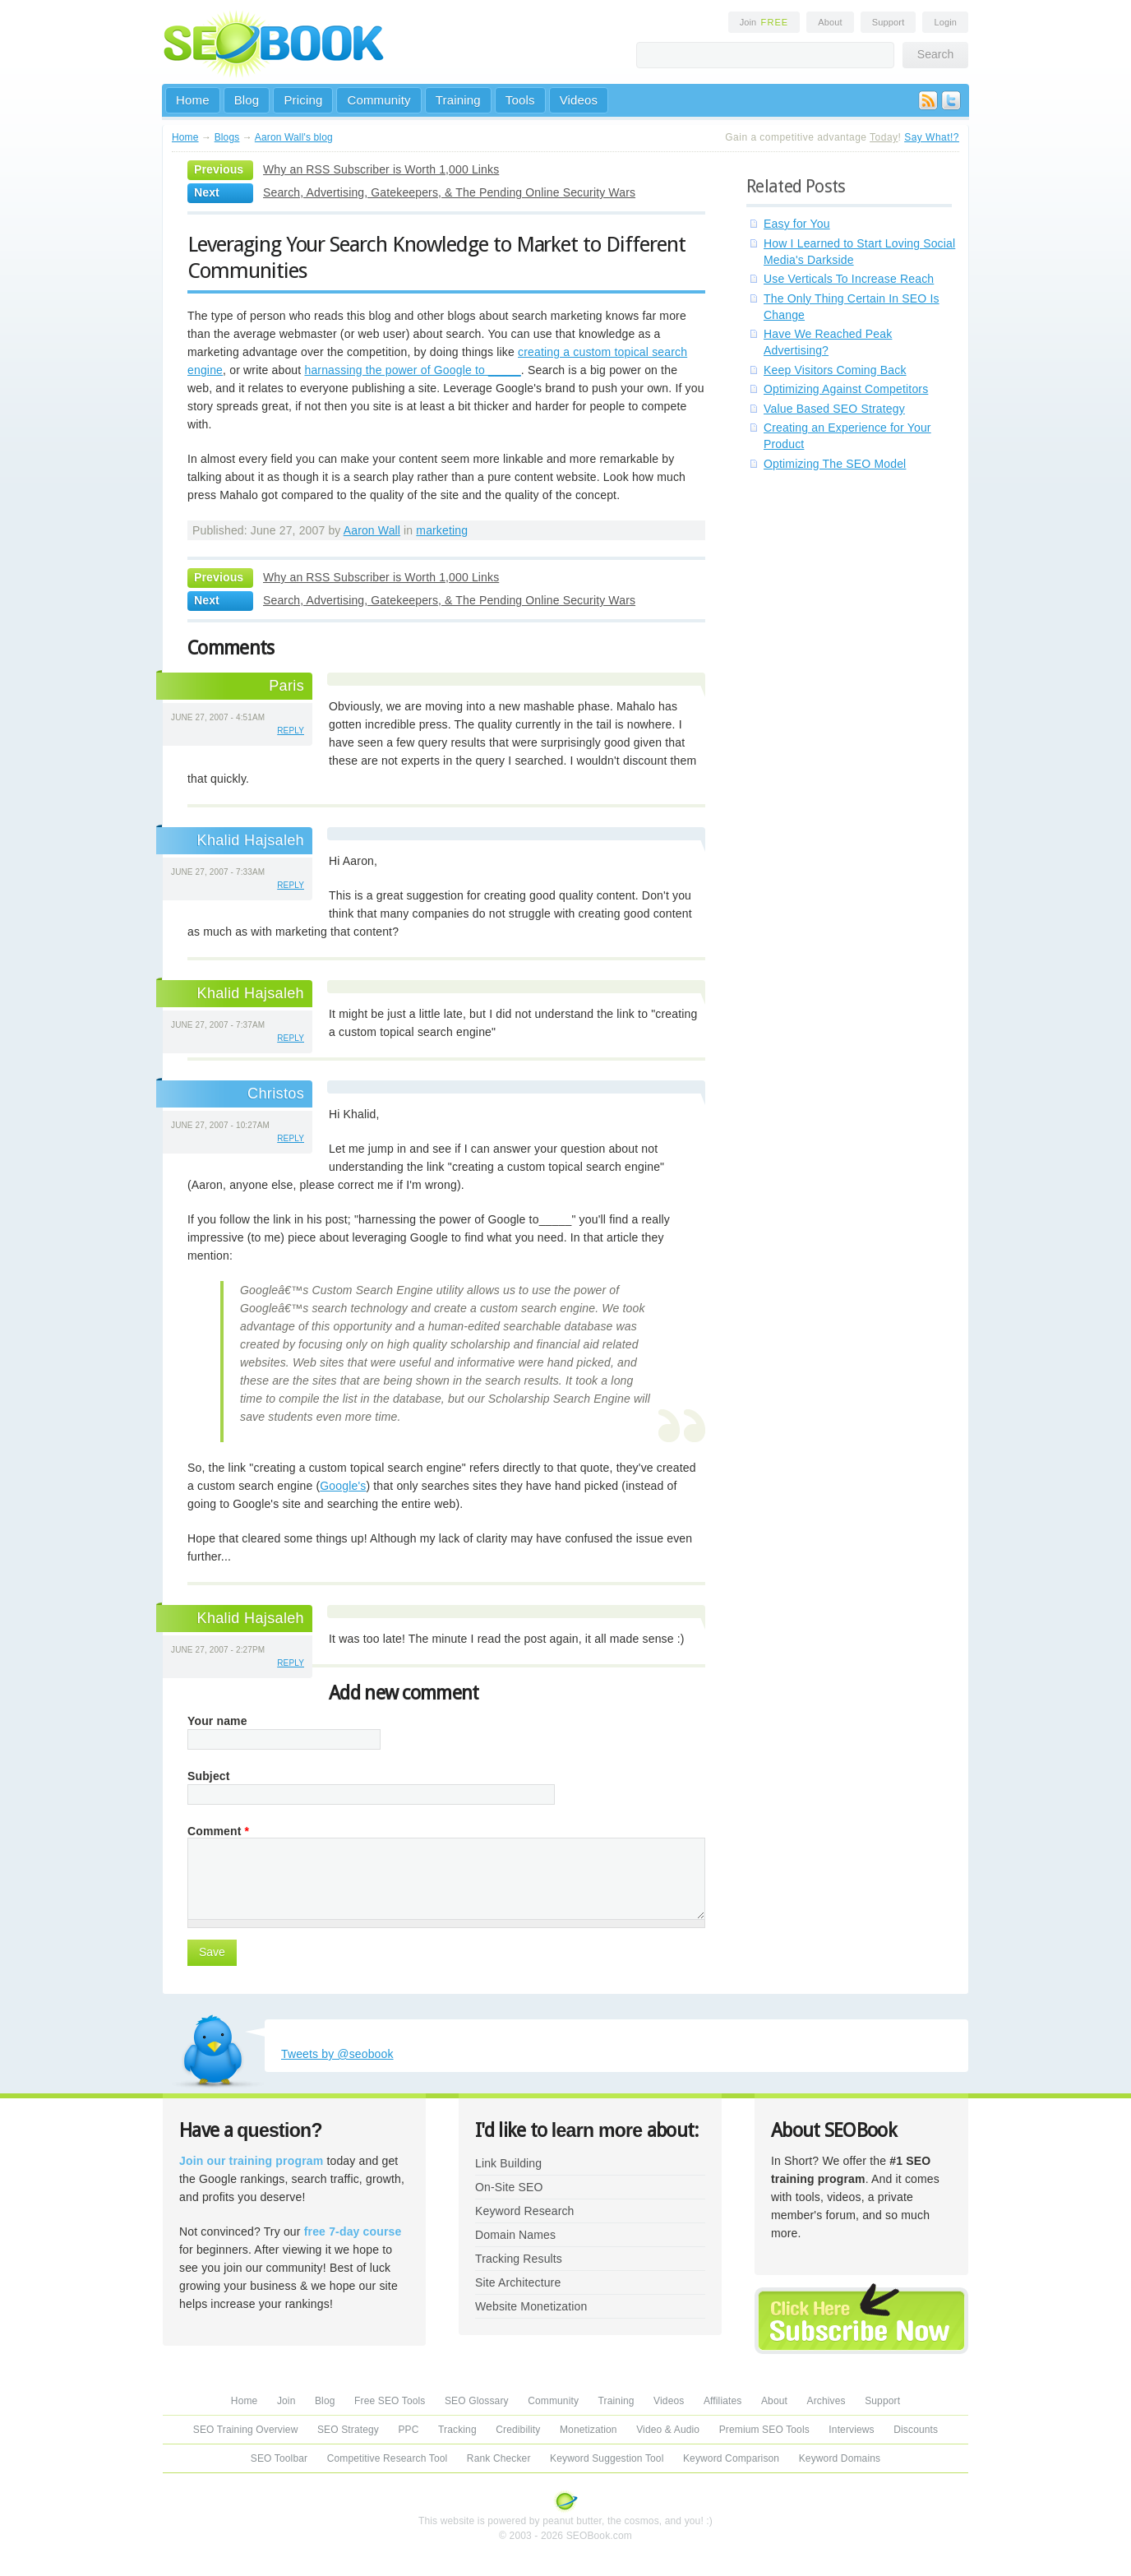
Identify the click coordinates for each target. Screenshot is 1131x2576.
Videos (579, 100)
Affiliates (723, 2401)
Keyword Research (525, 2211)
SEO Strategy (348, 2429)
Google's (343, 1485)
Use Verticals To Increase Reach (849, 278)
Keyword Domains (839, 2458)
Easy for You (797, 223)
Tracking (457, 2429)
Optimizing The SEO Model (835, 463)
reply (290, 730)
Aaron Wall (372, 530)
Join (764, 22)
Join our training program (251, 2160)
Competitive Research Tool (387, 2458)
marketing (442, 530)
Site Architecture (518, 2282)
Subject (208, 1776)
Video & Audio (667, 2429)
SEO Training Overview (245, 2429)
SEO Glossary (477, 2401)
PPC (408, 2429)
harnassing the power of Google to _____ (412, 370)
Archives (826, 2401)
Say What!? (931, 137)
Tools (520, 100)
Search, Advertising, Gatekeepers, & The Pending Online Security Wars (449, 192)
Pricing (303, 100)
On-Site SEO (508, 2187)
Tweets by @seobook (337, 2053)
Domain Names (515, 2234)
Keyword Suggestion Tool (606, 2458)
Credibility (518, 2429)
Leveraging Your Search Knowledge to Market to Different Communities (436, 257)
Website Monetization (531, 2306)
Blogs (227, 137)
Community (378, 100)
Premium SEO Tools (764, 2429)
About (830, 22)
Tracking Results (518, 2258)
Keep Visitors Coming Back (835, 370)
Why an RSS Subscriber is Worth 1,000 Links (381, 169)
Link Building (508, 2163)
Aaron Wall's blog (294, 137)
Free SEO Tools (389, 2401)
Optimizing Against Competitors (846, 388)
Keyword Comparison (731, 2458)
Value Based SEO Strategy (834, 408)
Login (945, 22)
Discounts (915, 2429)
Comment (218, 1831)
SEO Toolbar (279, 2458)
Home (193, 100)
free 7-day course (353, 2231)
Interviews (851, 2429)
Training (458, 100)
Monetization (588, 2429)
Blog (247, 100)
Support (888, 22)
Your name (217, 1720)
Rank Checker (499, 2458)
